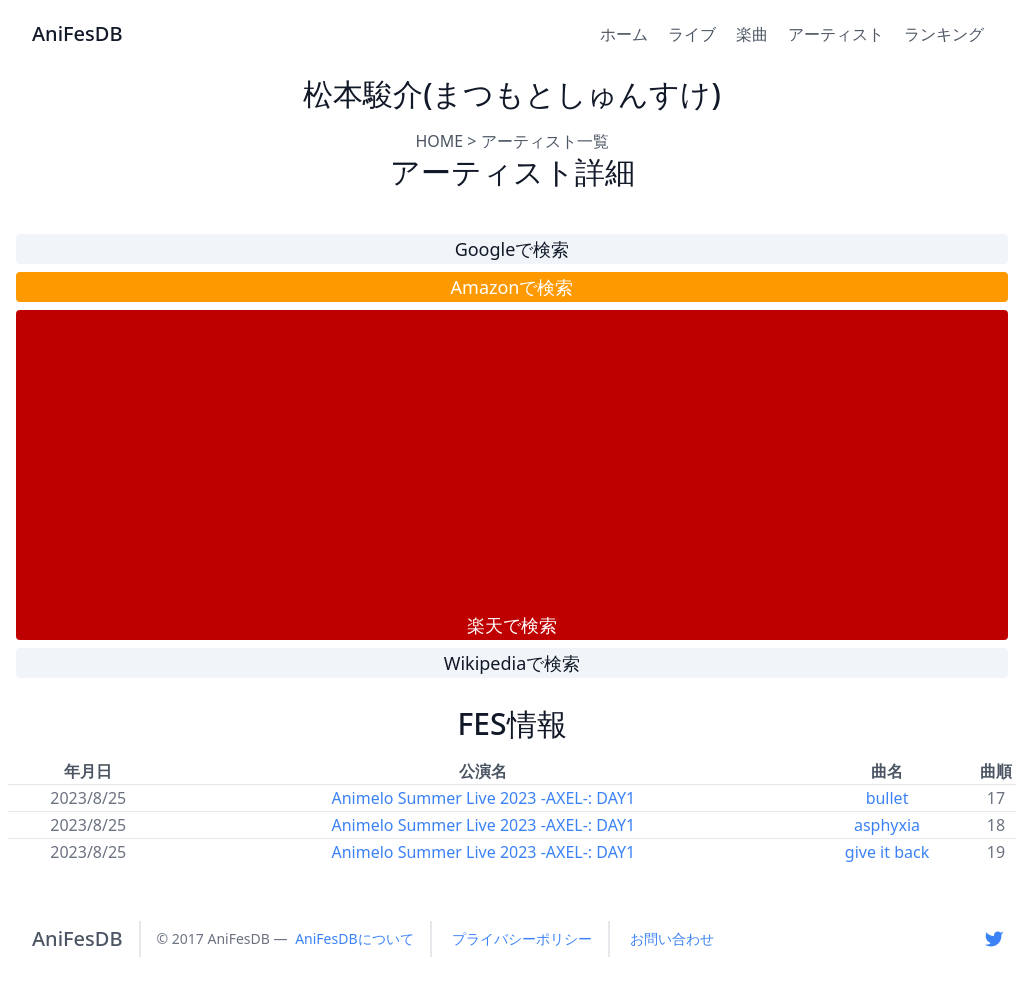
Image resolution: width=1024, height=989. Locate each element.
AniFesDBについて (354, 938)
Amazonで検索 (512, 287)
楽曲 (752, 34)
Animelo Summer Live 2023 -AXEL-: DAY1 (484, 798)
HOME (439, 141)
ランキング (944, 34)
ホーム (624, 34)
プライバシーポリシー (522, 938)
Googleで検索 (512, 249)
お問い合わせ (672, 938)
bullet (887, 798)
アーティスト (836, 34)
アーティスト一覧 (545, 141)
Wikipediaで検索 (512, 663)
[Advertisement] (512, 461)
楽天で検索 (512, 625)
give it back (887, 852)
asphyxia (887, 825)
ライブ (692, 34)
